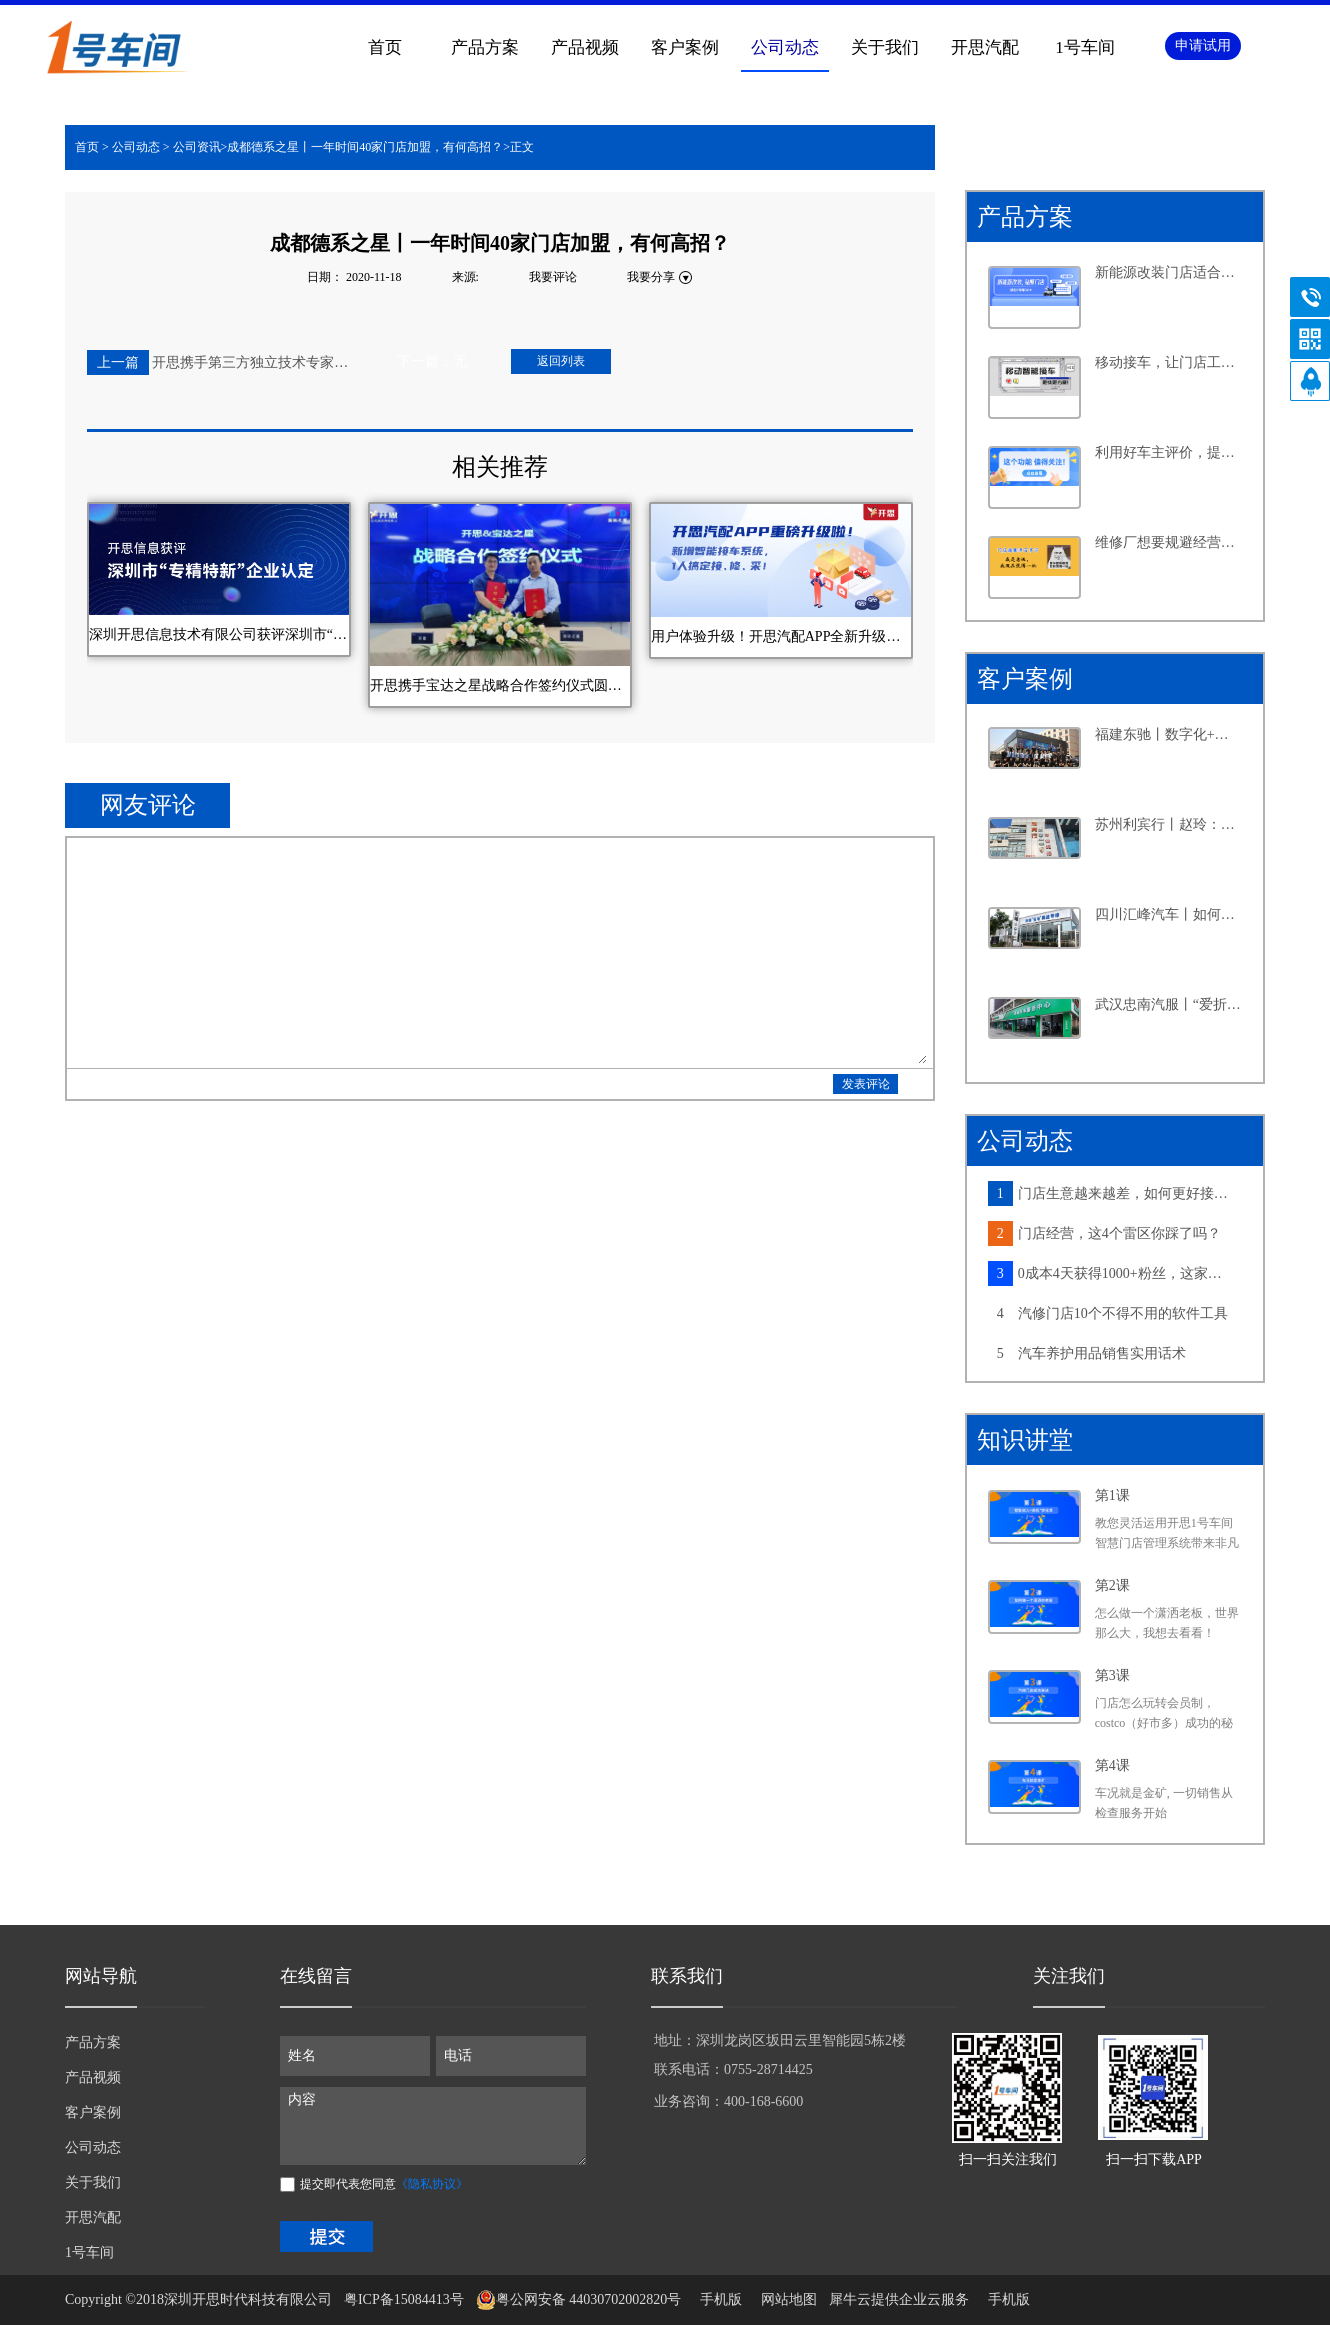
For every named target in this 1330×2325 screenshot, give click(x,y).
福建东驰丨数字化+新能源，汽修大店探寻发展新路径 (1169, 734)
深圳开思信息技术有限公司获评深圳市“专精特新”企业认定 (219, 634)
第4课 (1112, 1765)
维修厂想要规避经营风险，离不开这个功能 (1169, 542)
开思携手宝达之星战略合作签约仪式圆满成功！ (500, 685)
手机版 (717, 2299)
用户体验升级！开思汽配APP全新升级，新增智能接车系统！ (781, 636)
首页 (385, 47)
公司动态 (136, 147)
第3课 (1112, 1675)
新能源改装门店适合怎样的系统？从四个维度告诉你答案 (1169, 272)
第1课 (1112, 1495)
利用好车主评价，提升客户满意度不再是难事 (1169, 452)
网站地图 (785, 2299)
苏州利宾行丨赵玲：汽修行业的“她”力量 (1169, 824)
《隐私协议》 (432, 2184)
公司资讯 (197, 147)
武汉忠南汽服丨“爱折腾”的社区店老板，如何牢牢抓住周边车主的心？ (1169, 1004)
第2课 (1112, 1585)
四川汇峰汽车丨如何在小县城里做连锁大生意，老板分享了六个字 (1169, 914)
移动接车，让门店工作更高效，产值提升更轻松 (1169, 362)
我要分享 (651, 277)
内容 (433, 2126)
